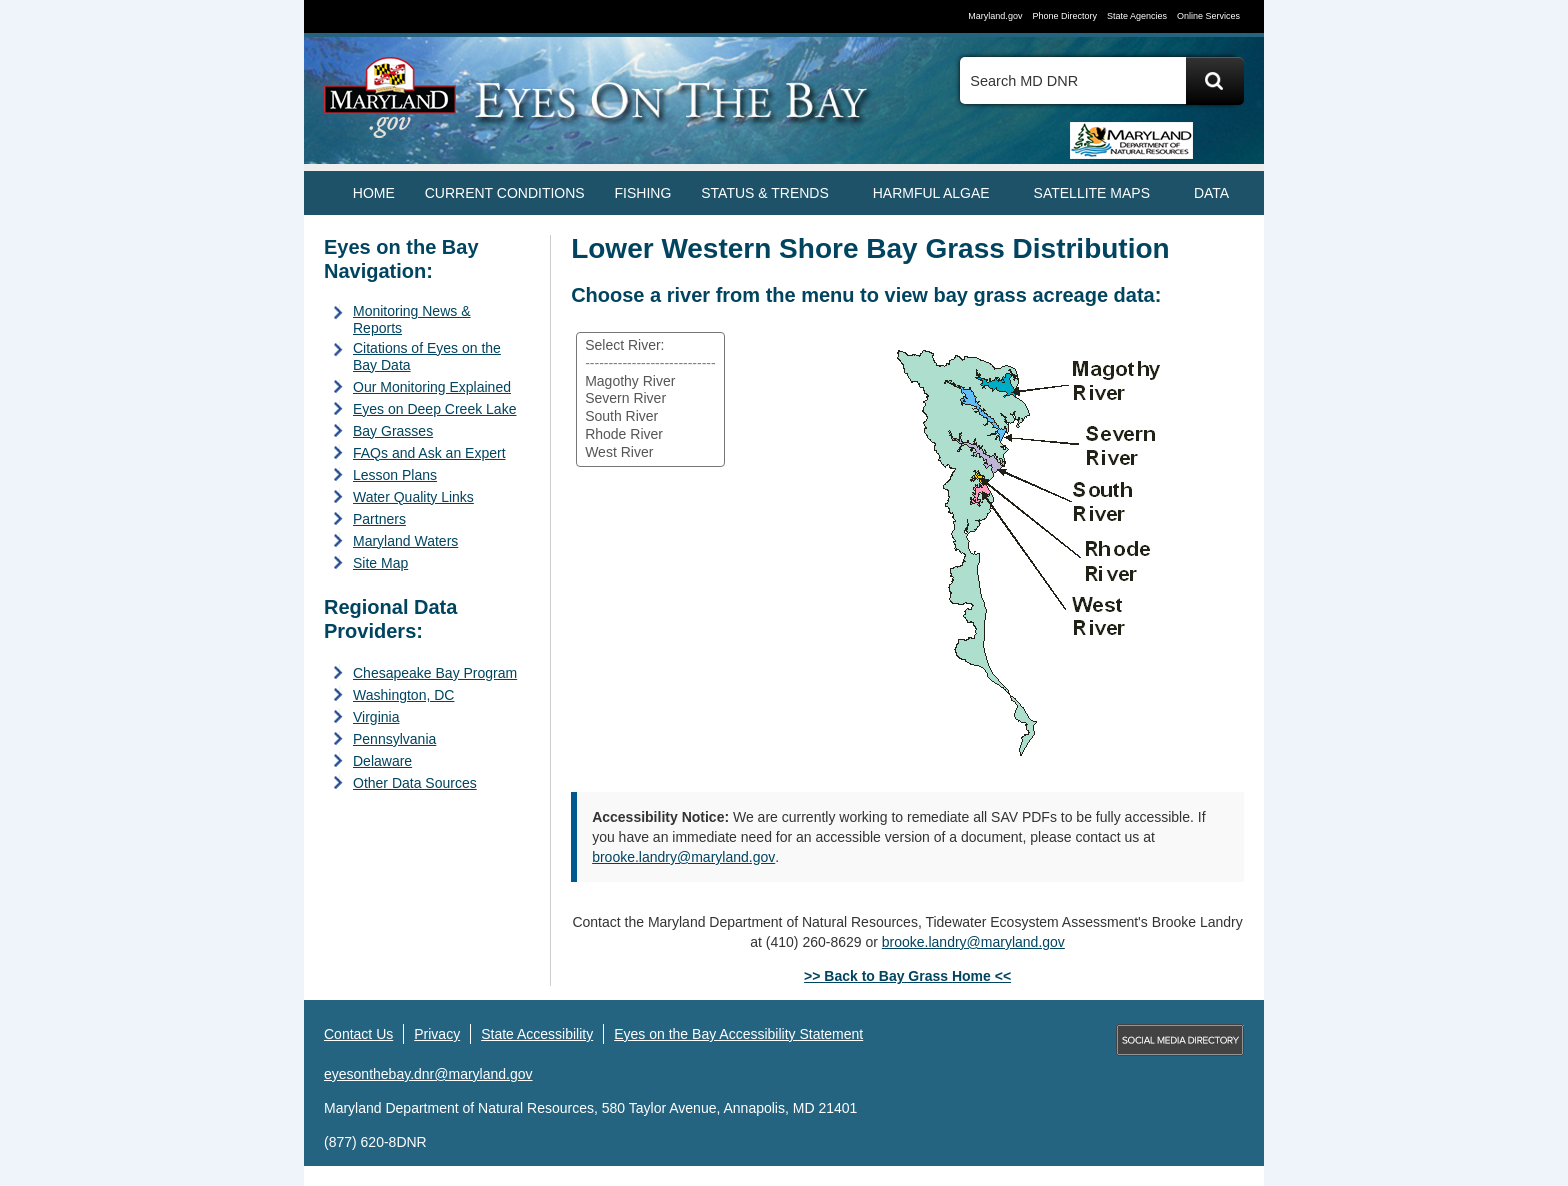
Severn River (650, 399)
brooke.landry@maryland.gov (683, 857)
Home (374, 193)
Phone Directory (1064, 16)
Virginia (376, 717)
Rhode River (650, 435)
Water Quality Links (413, 497)
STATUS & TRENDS (765, 193)
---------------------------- (650, 364)
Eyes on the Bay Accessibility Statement (738, 1034)
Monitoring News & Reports (412, 319)
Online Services (1208, 16)
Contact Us (358, 1034)
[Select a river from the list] (650, 399)
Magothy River (650, 382)
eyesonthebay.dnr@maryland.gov (428, 1074)
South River (650, 417)
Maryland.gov (995, 16)
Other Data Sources (415, 783)
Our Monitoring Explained (432, 387)
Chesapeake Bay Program (435, 673)
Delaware (382, 761)
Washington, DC (403, 695)
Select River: (650, 346)
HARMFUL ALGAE (931, 193)
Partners (379, 519)
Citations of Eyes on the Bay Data (427, 356)
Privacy (437, 1034)
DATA (1211, 193)
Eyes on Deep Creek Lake (434, 409)
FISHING (643, 193)
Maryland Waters (405, 541)
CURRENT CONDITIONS (505, 193)
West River (650, 453)
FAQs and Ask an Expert (429, 453)
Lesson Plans (395, 475)
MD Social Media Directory (1180, 1040)
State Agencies (1137, 16)
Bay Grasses (393, 431)
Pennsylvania (394, 739)
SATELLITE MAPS (1092, 193)
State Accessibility (537, 1034)
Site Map (380, 563)
